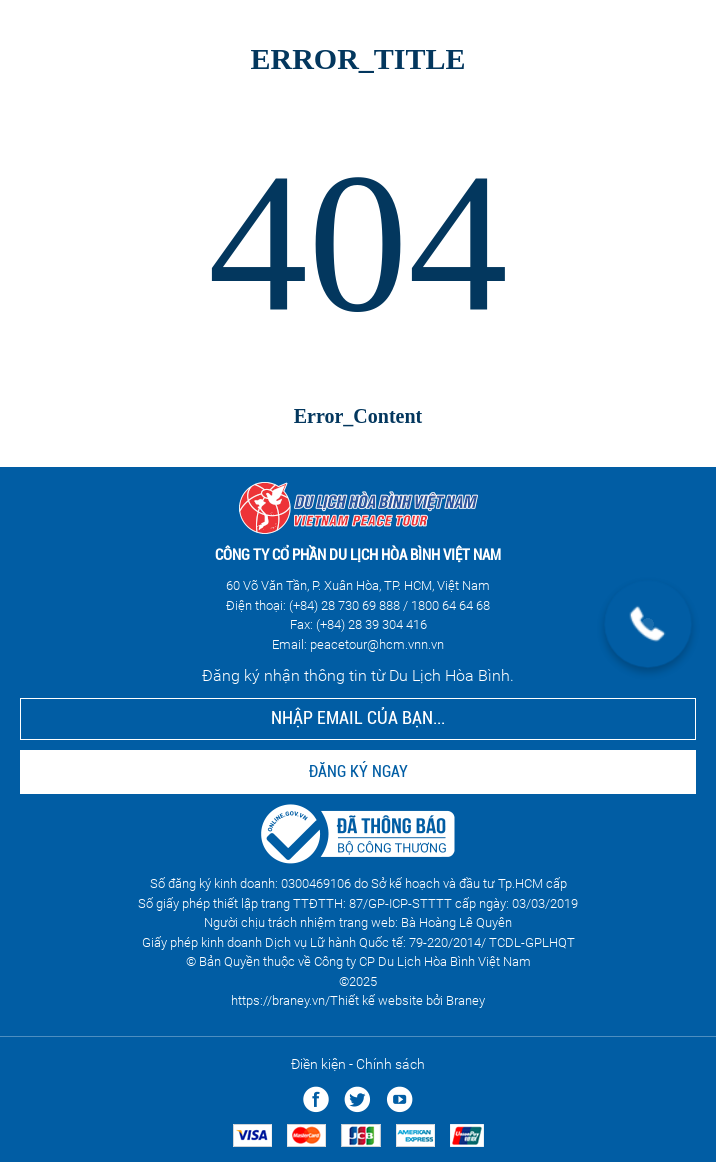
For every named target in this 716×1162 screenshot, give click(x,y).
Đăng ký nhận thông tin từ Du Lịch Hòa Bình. (358, 675)
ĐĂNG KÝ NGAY (358, 771)
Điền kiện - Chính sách (358, 1064)
